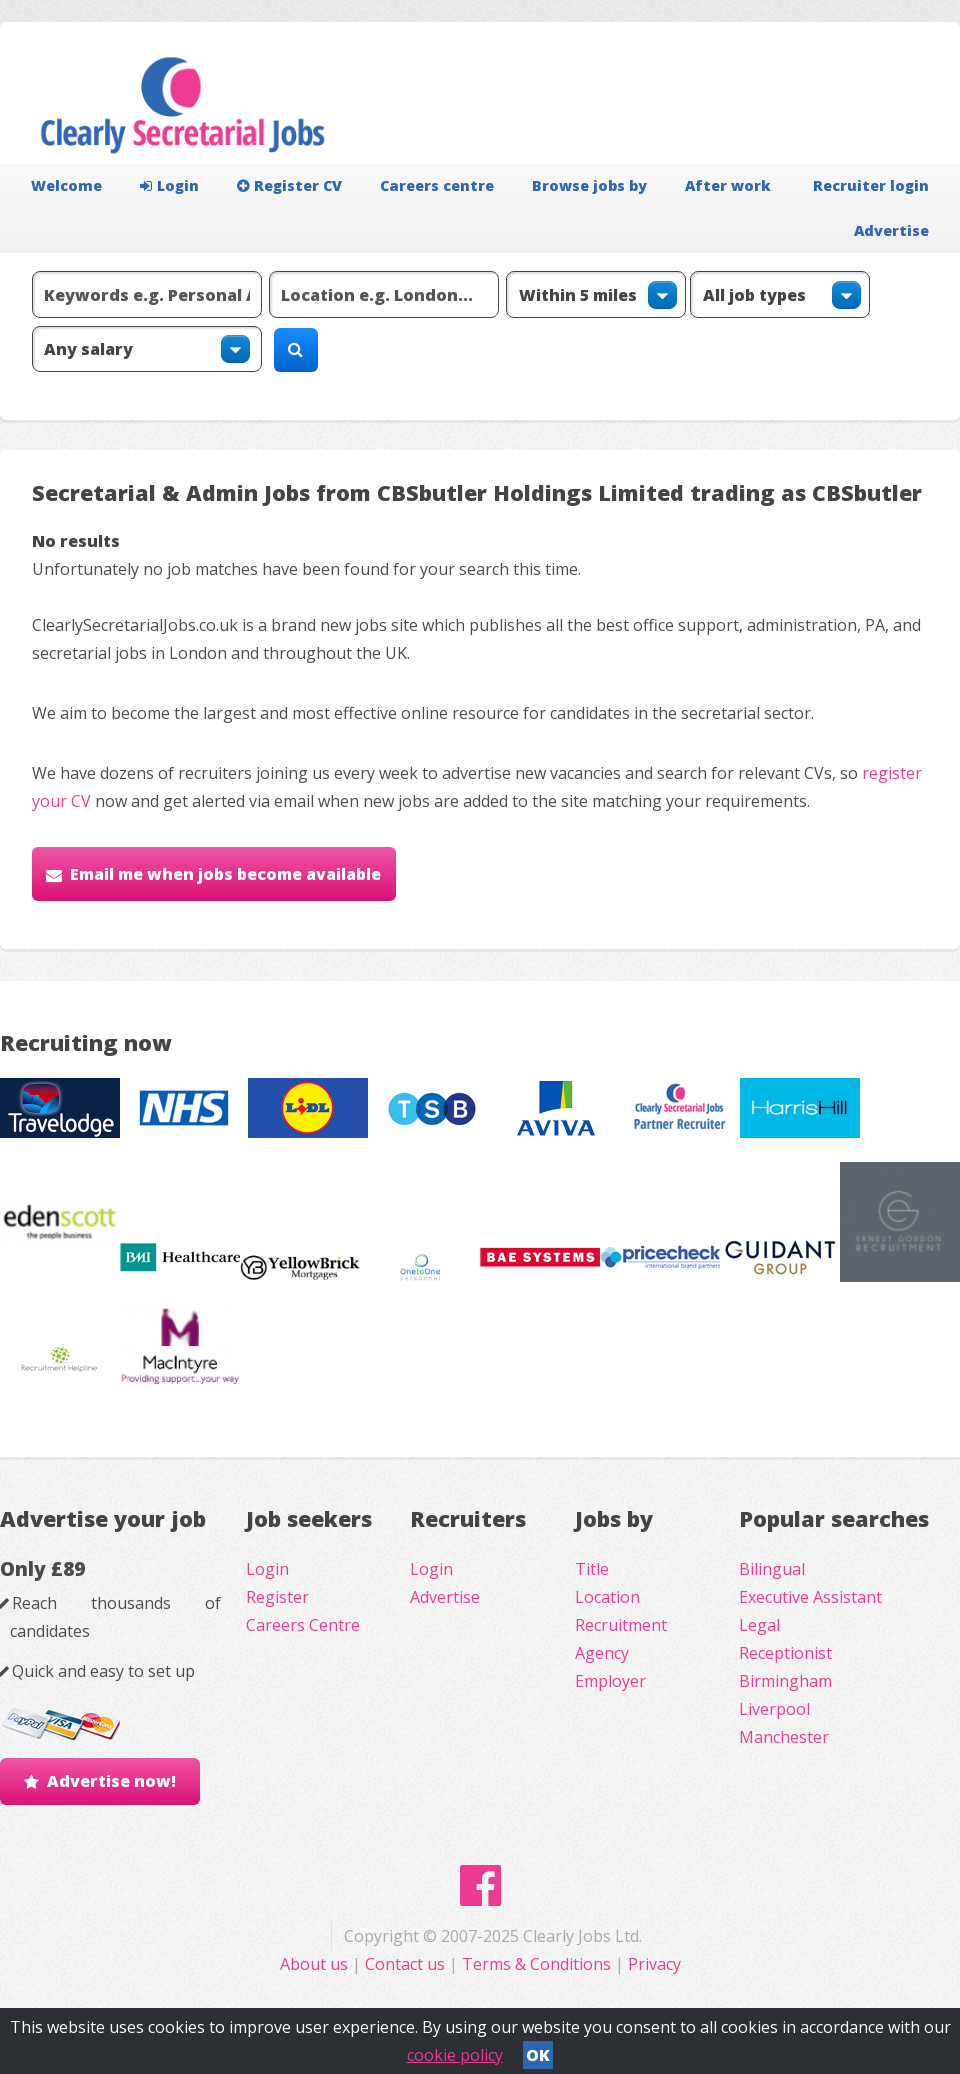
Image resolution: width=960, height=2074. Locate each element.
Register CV (289, 185)
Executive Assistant (810, 1597)
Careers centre (437, 185)
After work (728, 185)
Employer (610, 1681)
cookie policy (455, 2055)
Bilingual (772, 1569)
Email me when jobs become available (225, 874)
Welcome (66, 185)
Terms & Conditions (536, 1964)
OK (538, 2055)
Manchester (784, 1737)
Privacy (654, 1964)
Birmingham (785, 1681)
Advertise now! (111, 1781)
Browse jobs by (589, 185)
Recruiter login (871, 185)
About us (316, 1964)
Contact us (407, 1964)
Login (169, 185)
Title (592, 1569)
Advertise (891, 230)
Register (277, 1597)
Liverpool (774, 1709)
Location (607, 1597)
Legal (759, 1625)
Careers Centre (303, 1625)
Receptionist (785, 1653)
